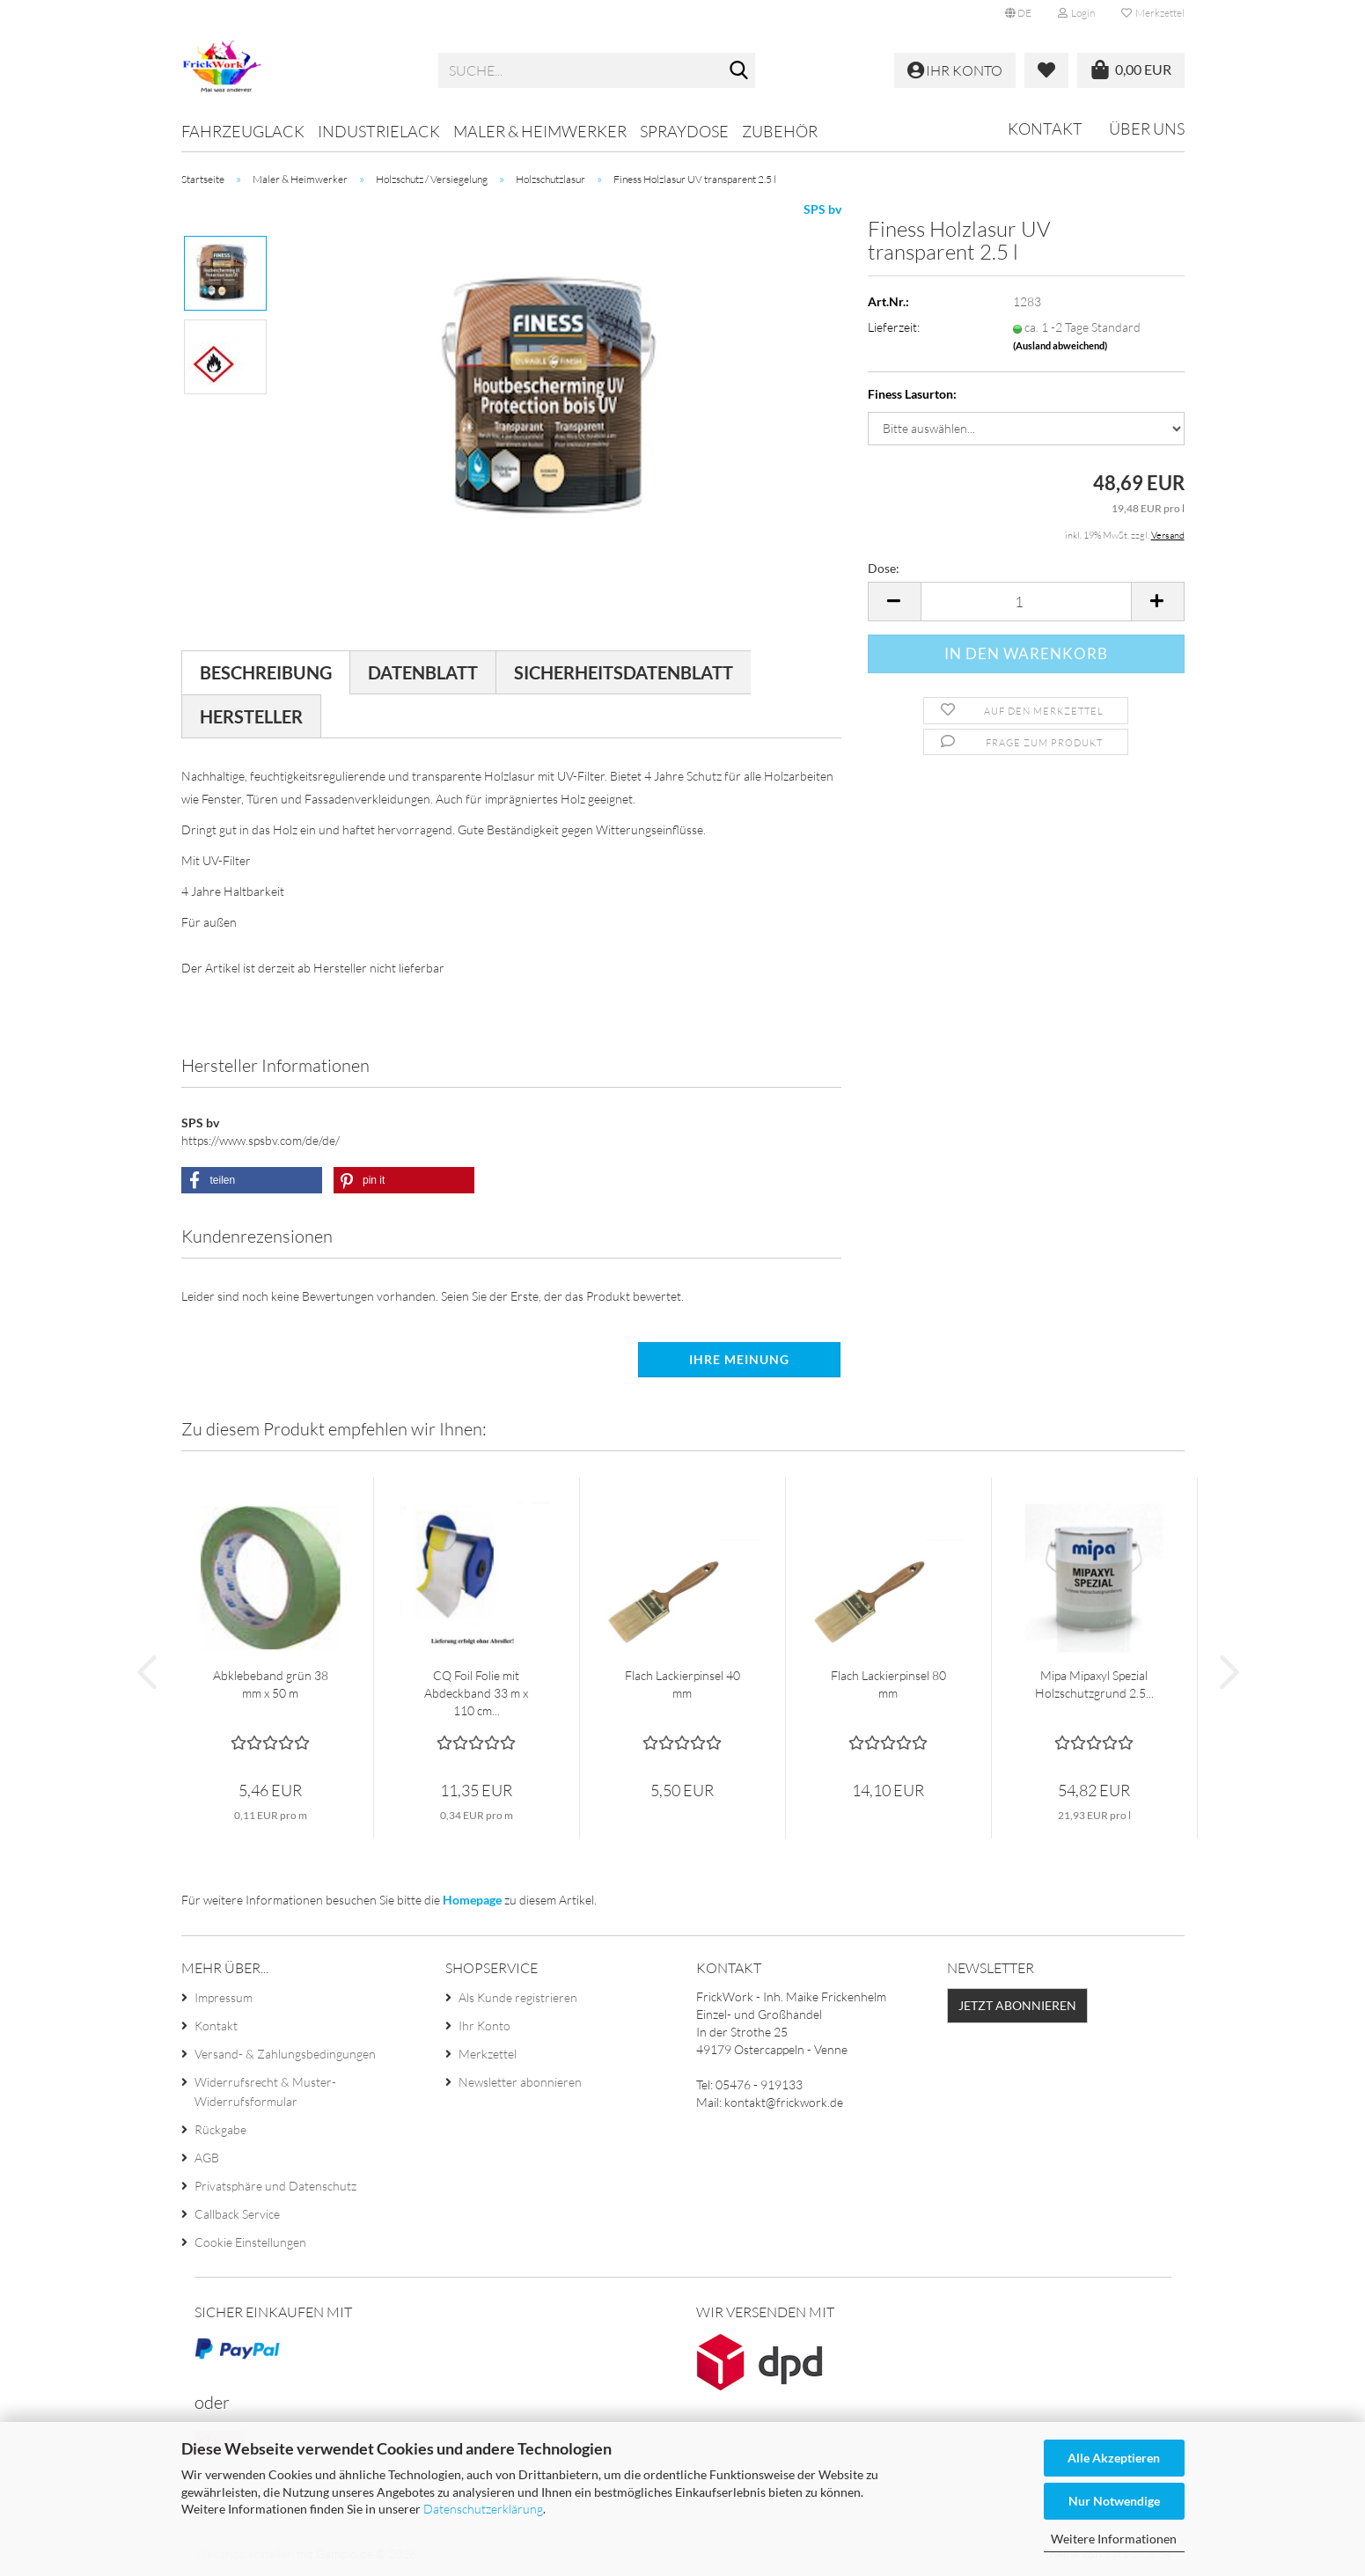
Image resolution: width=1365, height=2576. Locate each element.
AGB (206, 2157)
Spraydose (684, 131)
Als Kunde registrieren (518, 1997)
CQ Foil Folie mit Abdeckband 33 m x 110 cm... (476, 1693)
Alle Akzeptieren (1114, 2457)
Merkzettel (1153, 12)
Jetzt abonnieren (1017, 2005)
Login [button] (1076, 12)
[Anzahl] (1026, 601)
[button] (1018, 13)
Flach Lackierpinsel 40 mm (682, 1684)
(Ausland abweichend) (1060, 345)
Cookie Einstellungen (250, 2242)
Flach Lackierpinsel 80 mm (888, 1684)
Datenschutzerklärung (483, 2508)
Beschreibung (266, 672)
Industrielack (379, 131)
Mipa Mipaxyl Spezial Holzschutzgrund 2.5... (1094, 1684)
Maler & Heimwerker (540, 131)
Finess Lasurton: (912, 393)
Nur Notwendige (1114, 2500)
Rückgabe (220, 2129)
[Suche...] (738, 71)
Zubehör (780, 131)
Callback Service (237, 2213)
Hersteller (251, 716)
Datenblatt (423, 672)
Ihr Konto (484, 2025)
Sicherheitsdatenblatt (623, 672)
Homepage (472, 1899)
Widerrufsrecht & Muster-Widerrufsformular (265, 2091)
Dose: (883, 568)
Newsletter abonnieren (520, 2081)
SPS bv (822, 209)
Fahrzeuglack (243, 131)
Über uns (1147, 128)
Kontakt (1045, 128)
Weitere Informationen (1114, 2538)
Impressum (223, 1997)
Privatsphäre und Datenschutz (275, 2185)
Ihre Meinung (739, 1359)
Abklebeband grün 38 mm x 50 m (270, 1684)
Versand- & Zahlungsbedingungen (285, 2053)
